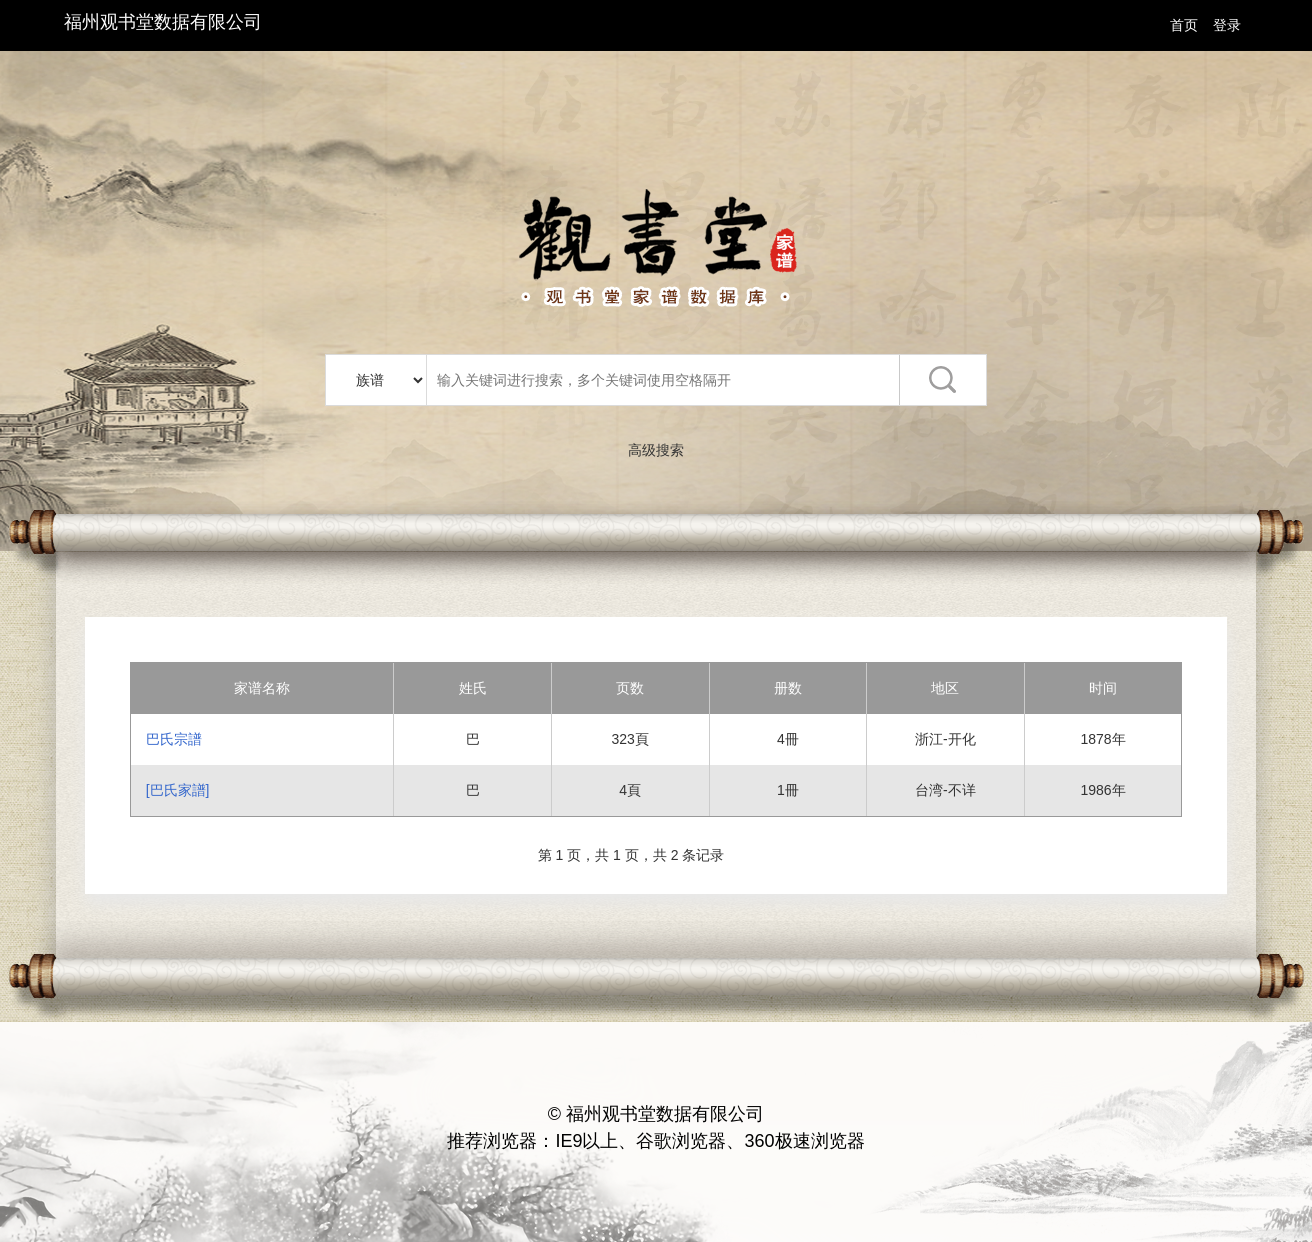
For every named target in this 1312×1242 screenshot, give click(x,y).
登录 (1227, 25)
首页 (1184, 25)
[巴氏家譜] (178, 790)
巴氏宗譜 (174, 739)
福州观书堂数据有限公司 (163, 22)
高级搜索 (656, 450)
